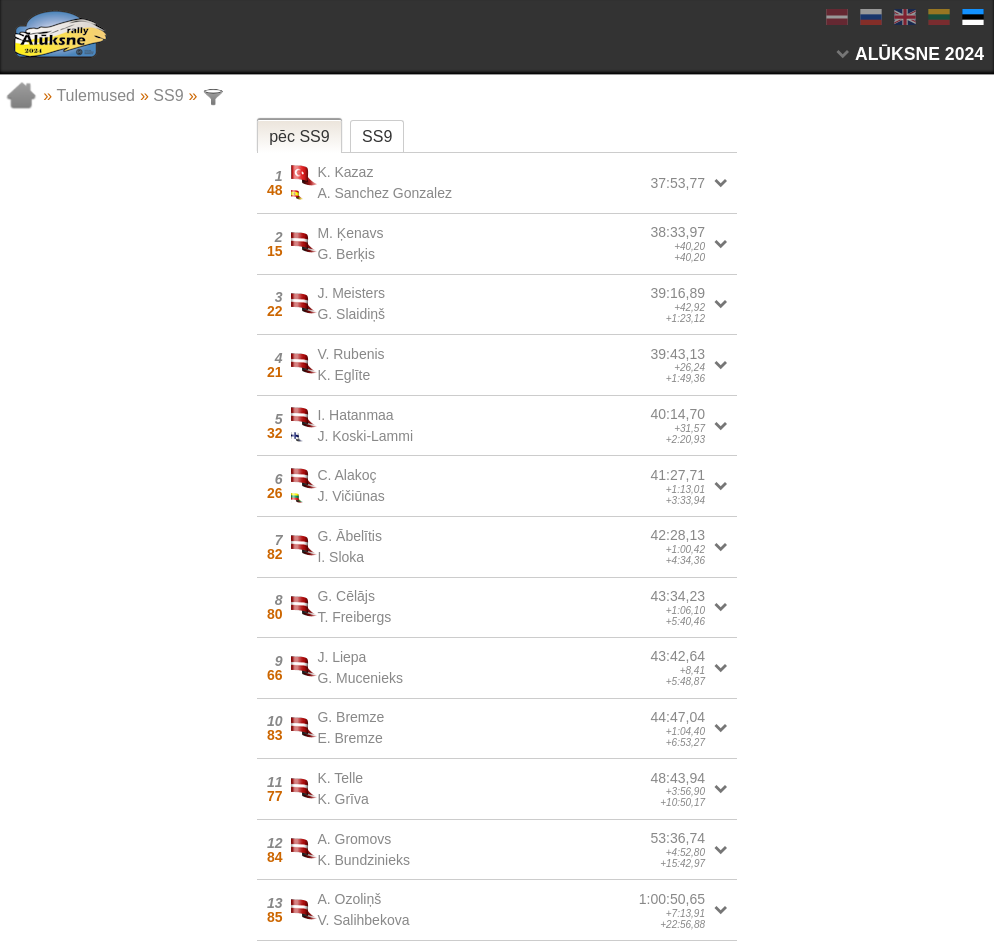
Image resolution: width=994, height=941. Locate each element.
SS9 (168, 95)
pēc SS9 (299, 136)
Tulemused (95, 95)
